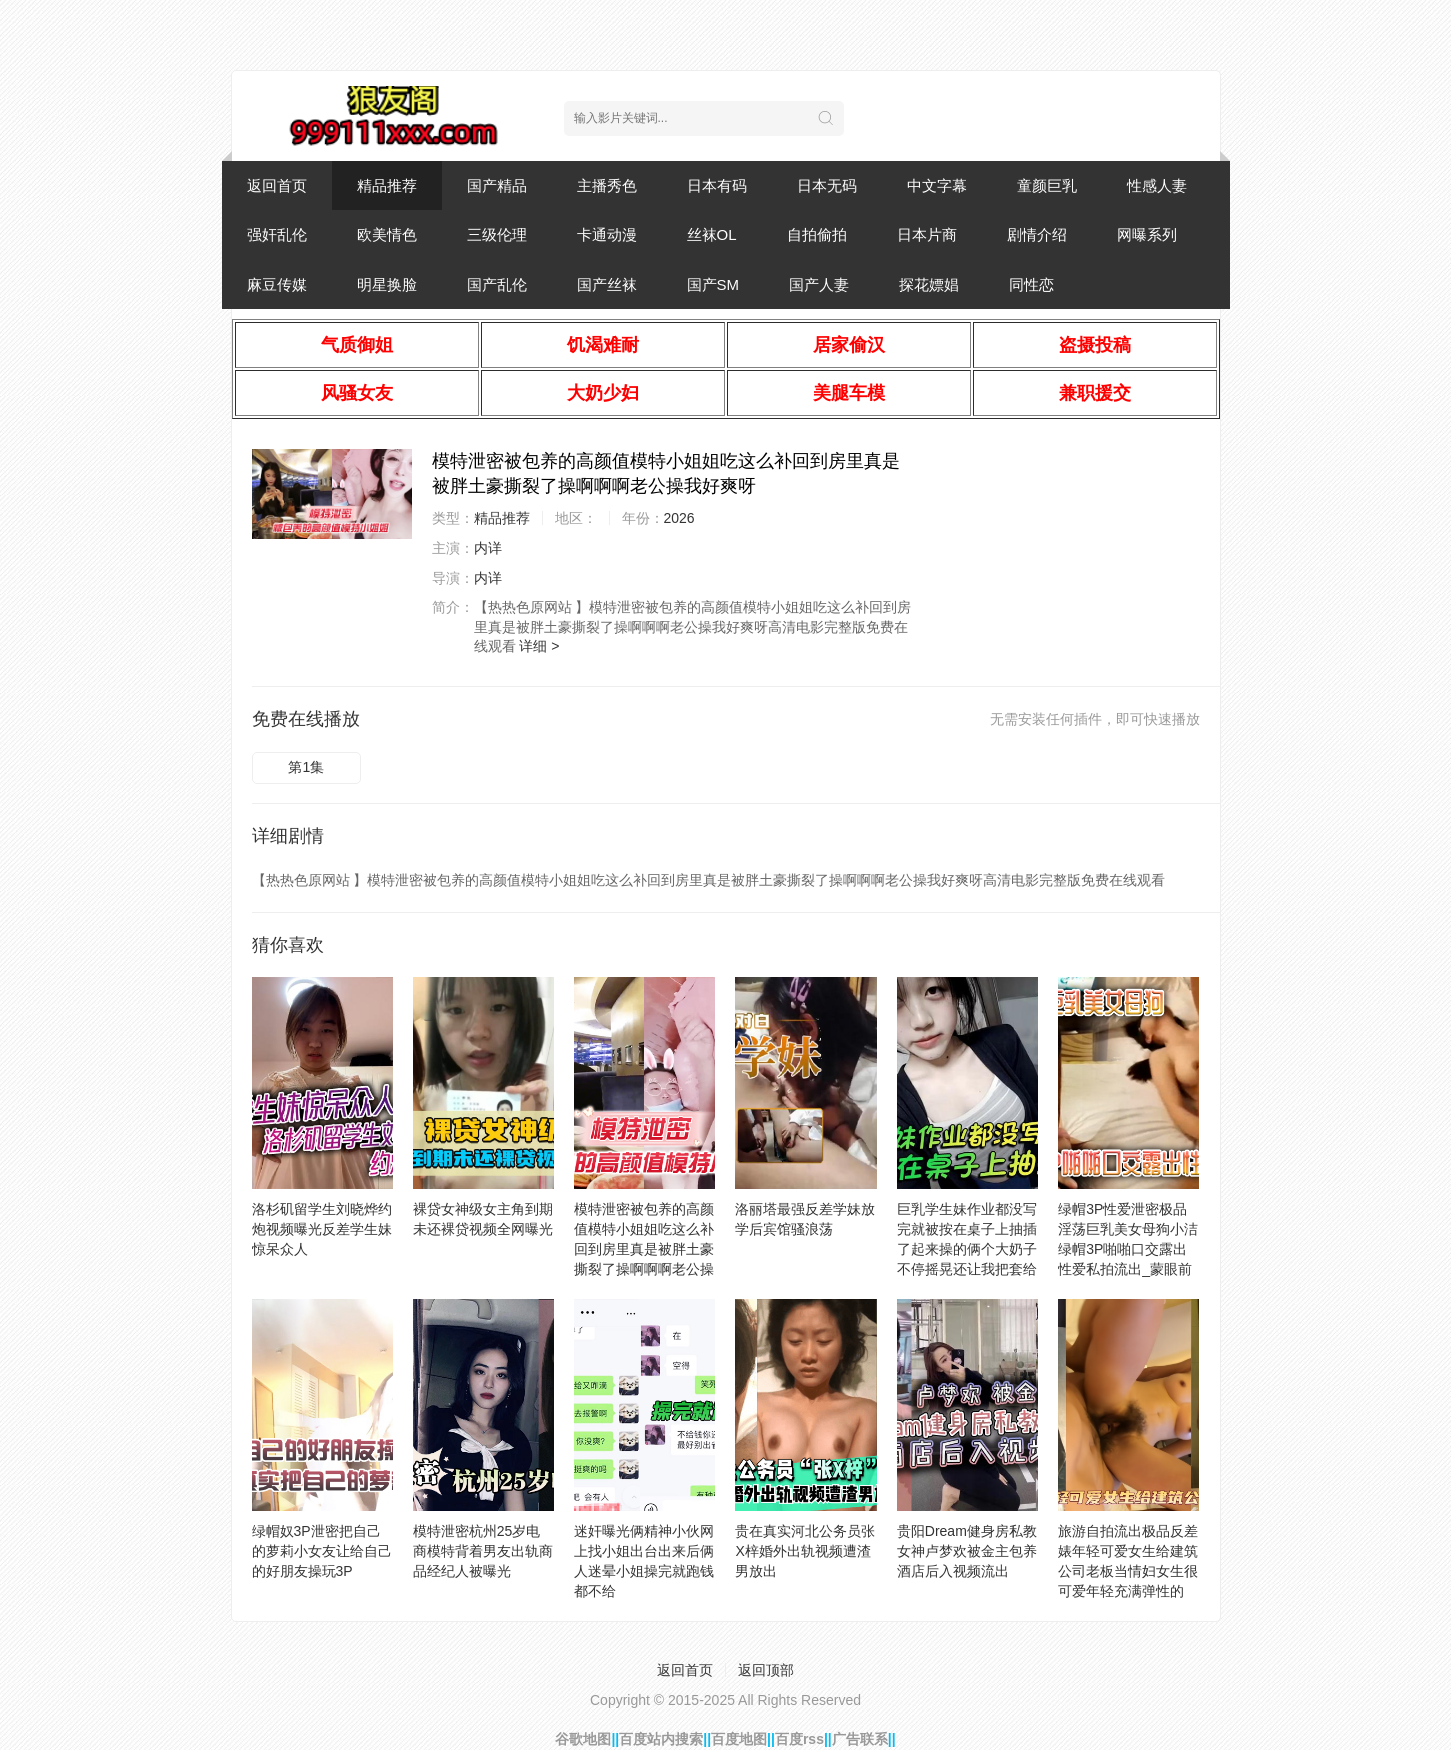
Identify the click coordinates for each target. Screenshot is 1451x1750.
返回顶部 (766, 1670)
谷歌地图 (583, 1739)
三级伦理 (497, 234)
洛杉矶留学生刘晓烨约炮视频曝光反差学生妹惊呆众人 (322, 1229)
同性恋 (1031, 284)
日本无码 (827, 185)
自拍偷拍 (817, 234)
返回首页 (277, 185)
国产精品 (497, 185)
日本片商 (927, 234)
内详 (488, 548)
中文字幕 (937, 185)
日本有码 (717, 185)
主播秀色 (607, 185)
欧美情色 (387, 234)
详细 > (539, 646)
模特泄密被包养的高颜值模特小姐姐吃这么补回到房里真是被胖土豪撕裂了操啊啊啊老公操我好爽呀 (644, 1249)
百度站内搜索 (661, 1739)
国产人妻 (819, 284)
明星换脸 (387, 284)
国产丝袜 (607, 284)
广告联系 (860, 1739)
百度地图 (739, 1739)
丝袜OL (712, 234)
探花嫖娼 (929, 284)
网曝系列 (1147, 234)
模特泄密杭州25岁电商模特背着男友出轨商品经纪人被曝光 (483, 1551)
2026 (679, 518)
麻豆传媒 (277, 284)
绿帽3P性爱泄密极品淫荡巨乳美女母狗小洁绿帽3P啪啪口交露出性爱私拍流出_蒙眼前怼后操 (1128, 1249)
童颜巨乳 (1047, 185)
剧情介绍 (1037, 234)
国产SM (713, 284)
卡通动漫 (607, 234)
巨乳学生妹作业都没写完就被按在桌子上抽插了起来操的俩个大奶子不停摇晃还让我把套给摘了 (967, 1249)
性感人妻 (1157, 185)
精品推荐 (387, 185)
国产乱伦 (497, 284)
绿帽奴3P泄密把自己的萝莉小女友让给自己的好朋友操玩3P (322, 1551)
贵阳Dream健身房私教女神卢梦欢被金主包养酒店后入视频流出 (967, 1551)
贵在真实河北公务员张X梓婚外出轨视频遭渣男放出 (805, 1551)
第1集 (306, 767)
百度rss (799, 1739)
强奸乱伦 (277, 234)
